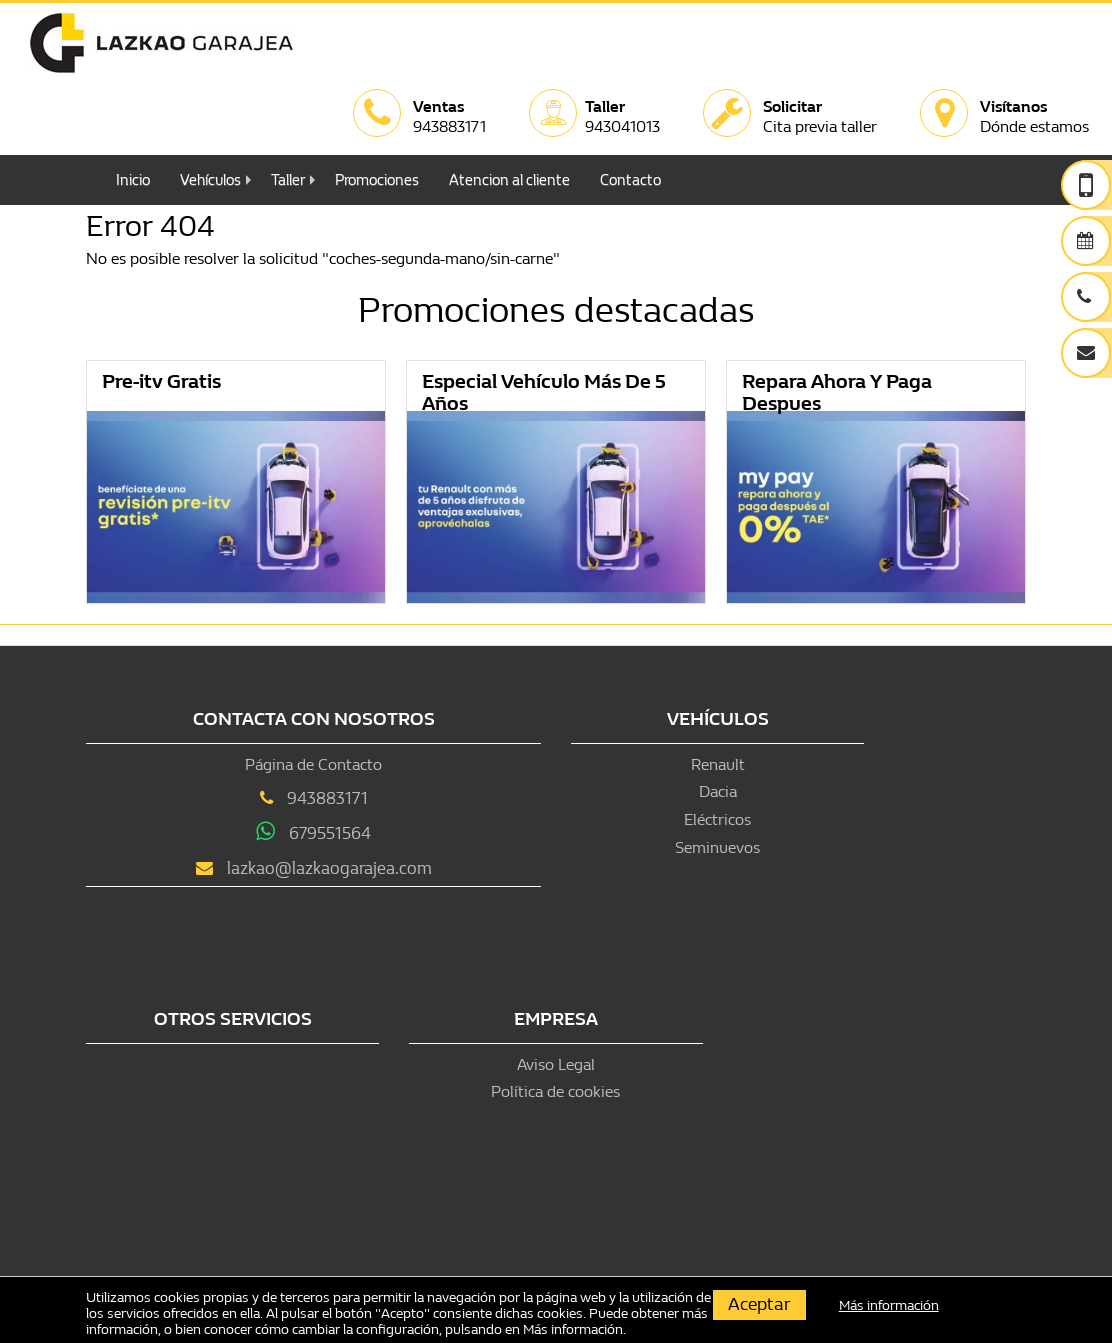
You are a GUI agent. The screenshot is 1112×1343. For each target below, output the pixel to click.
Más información (573, 1329)
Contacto (630, 180)
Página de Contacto (313, 764)
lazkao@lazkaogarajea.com (329, 868)
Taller (288, 180)
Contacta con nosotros (314, 719)
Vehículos (210, 180)
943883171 (327, 798)
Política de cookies (555, 1091)
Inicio (133, 180)
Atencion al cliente (509, 180)
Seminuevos (717, 847)
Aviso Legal (556, 1064)
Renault (718, 764)
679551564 (330, 833)
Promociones (377, 180)
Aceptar (759, 1304)
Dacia (718, 791)
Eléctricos (717, 819)
